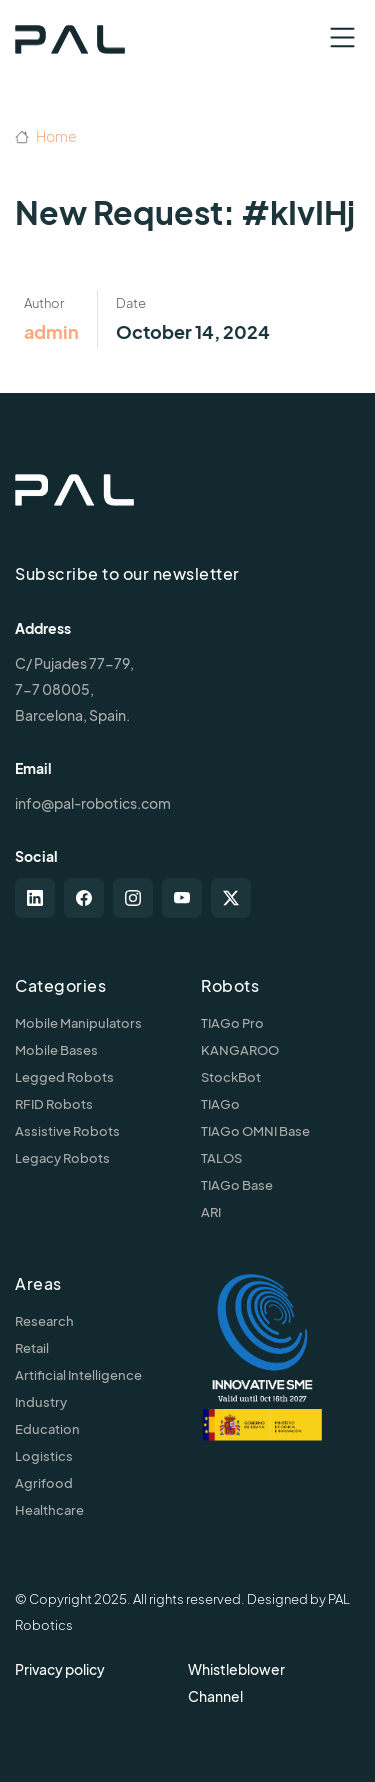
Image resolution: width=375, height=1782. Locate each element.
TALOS (221, 1158)
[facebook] (84, 898)
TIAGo (220, 1104)
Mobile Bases (56, 1050)
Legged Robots (64, 1077)
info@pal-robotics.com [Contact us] (93, 803)
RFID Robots (54, 1104)
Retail (32, 1348)
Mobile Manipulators (78, 1023)
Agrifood (44, 1483)
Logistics (44, 1456)
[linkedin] (35, 898)
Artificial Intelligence (78, 1375)
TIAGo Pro (232, 1023)
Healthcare (49, 1510)
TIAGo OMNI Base (255, 1131)
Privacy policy (60, 1669)
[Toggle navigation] (342, 37)
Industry (41, 1402)
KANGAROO (240, 1050)
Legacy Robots (62, 1158)
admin (51, 331)
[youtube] (182, 898)
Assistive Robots (67, 1131)
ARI (211, 1212)
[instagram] (133, 898)
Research (44, 1321)
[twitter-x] (231, 898)
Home (46, 136)
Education (47, 1429)
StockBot (231, 1077)
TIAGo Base (237, 1185)
